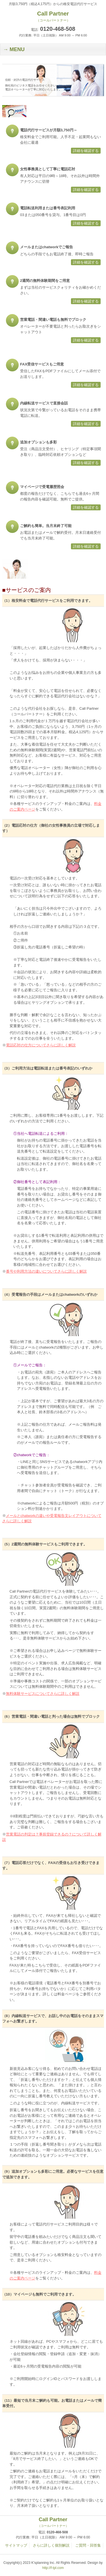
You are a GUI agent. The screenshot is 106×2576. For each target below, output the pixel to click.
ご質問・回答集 (88, 2545)
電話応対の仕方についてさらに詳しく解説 (41, 1045)
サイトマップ (16, 2545)
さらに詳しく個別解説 (51, 2545)
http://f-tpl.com (53, 2568)
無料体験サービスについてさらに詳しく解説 (42, 1693)
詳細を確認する (86, 151)
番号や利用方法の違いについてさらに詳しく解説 (46, 1271)
